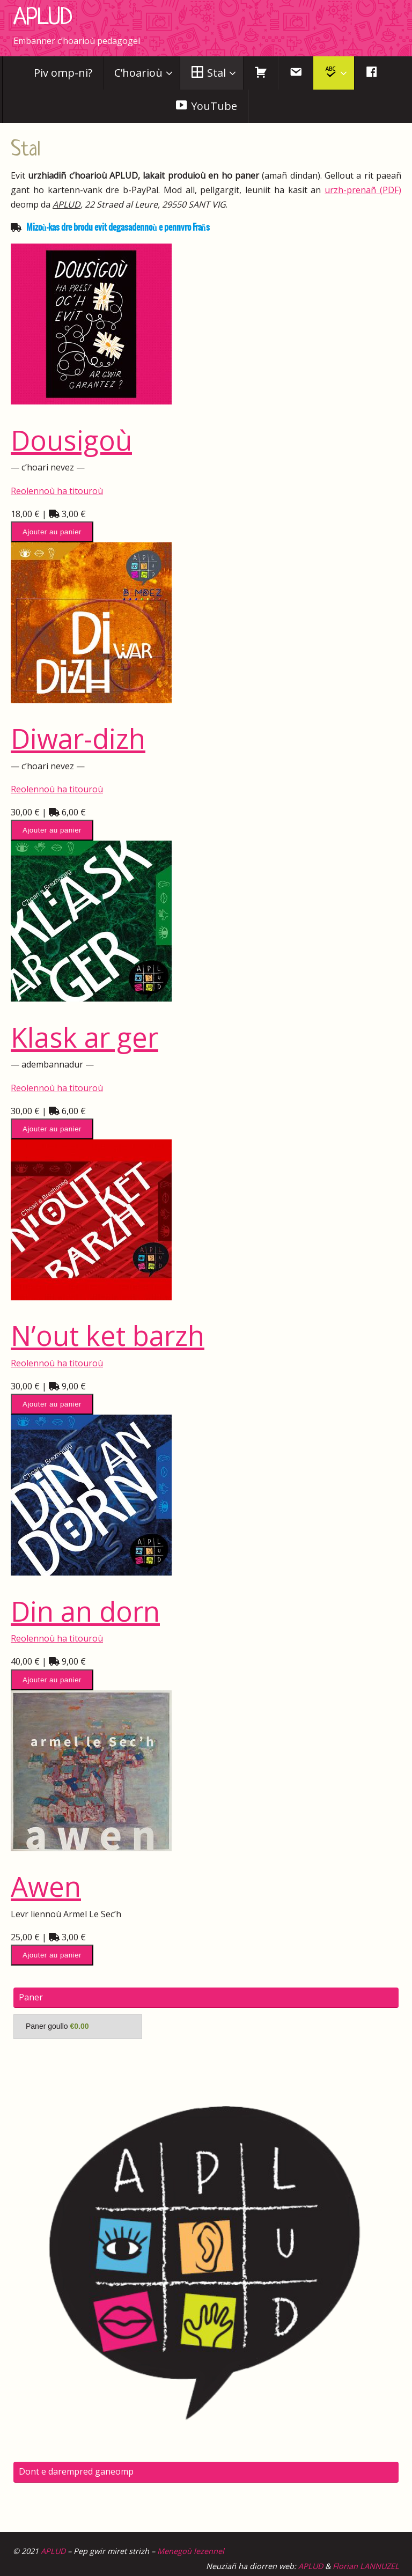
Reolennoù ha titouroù (57, 491)
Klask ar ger (84, 1037)
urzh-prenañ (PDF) (363, 190)
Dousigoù (71, 440)
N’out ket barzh (107, 1335)
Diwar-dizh (78, 738)
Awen (46, 1886)
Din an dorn (85, 1611)
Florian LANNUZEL (366, 2566)
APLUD (42, 18)
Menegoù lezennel (190, 2551)
